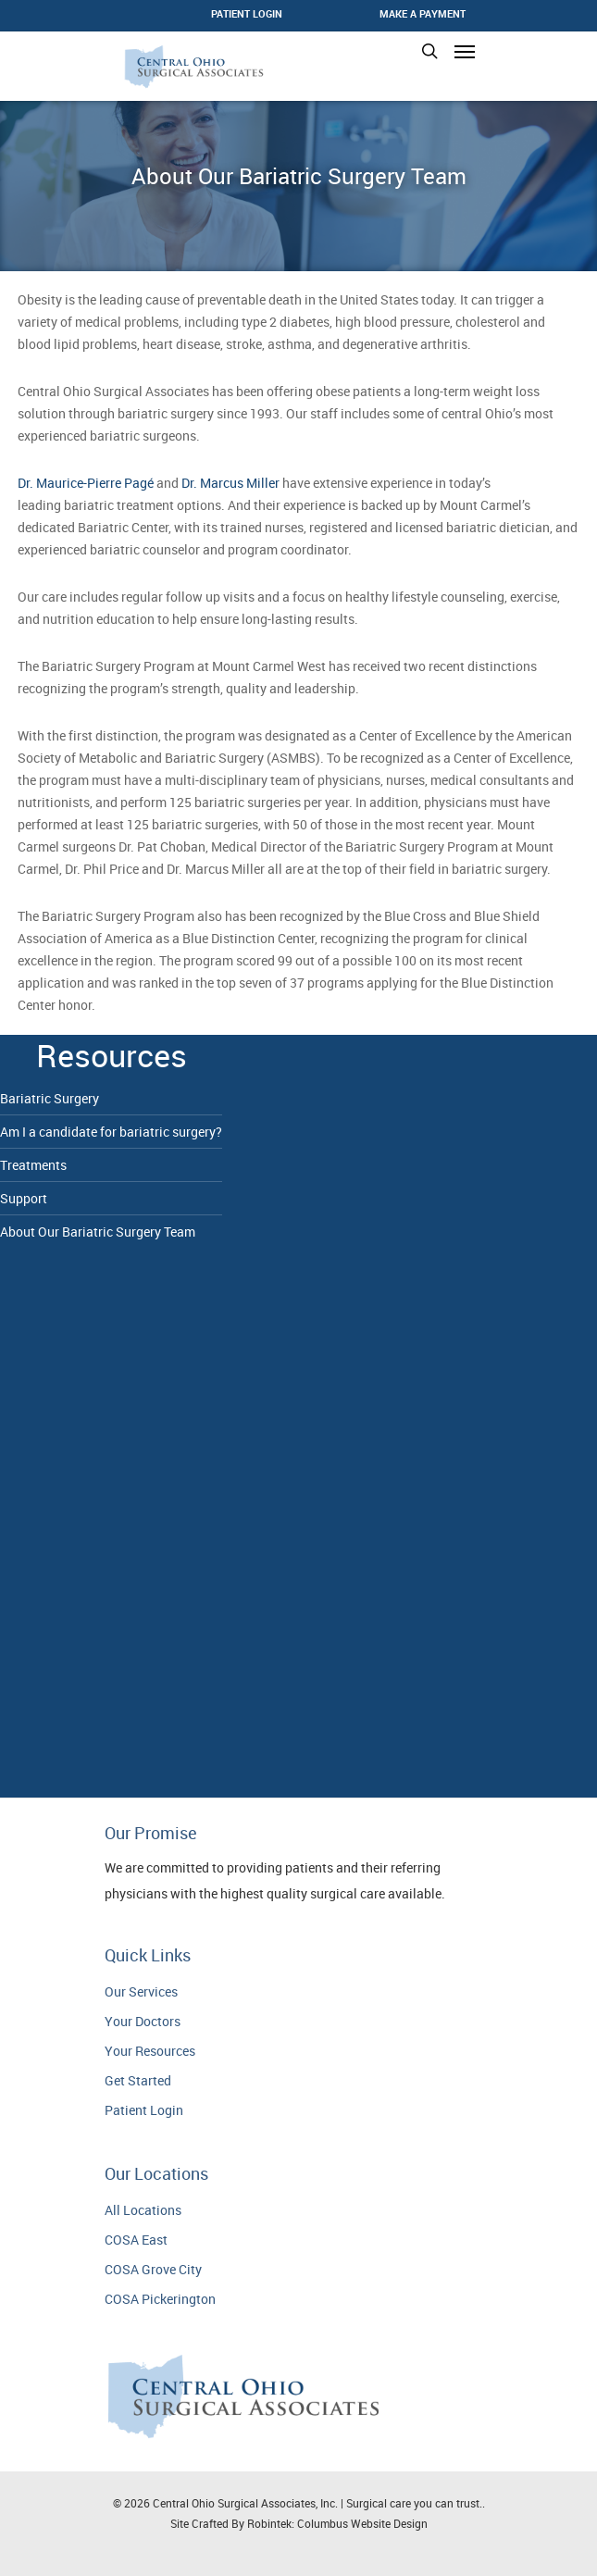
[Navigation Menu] (464, 51)
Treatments (33, 1165)
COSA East (136, 2239)
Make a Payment (422, 13)
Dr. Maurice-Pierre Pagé (86, 483)
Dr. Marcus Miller (230, 483)
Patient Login (144, 2110)
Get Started (138, 2080)
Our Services (141, 1991)
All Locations (143, 2210)
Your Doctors (142, 2021)
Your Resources (150, 2051)
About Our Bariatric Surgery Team (97, 1231)
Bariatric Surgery (49, 1098)
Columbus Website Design (362, 2523)
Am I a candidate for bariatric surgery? (111, 1131)
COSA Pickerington (160, 2299)
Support (23, 1198)
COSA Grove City (153, 2269)
